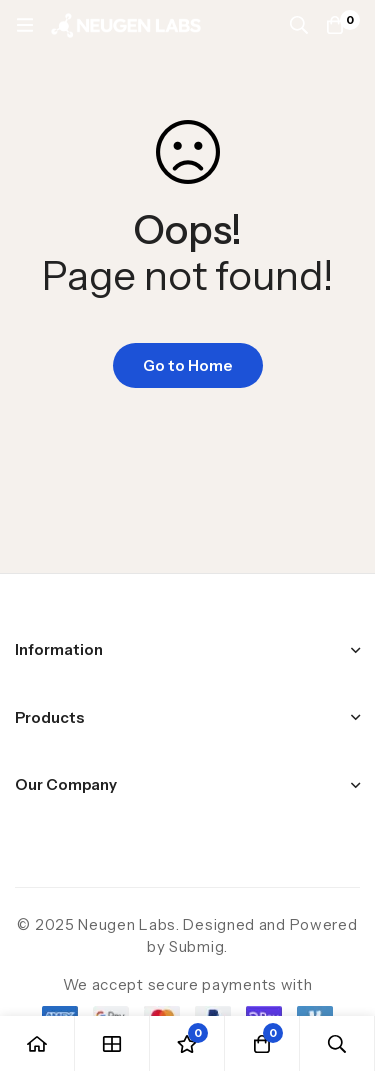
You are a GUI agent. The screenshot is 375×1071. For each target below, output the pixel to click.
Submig (196, 946)
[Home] (37, 1043)
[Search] (299, 25)
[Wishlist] (187, 1043)
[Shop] (112, 1043)
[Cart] (335, 25)
